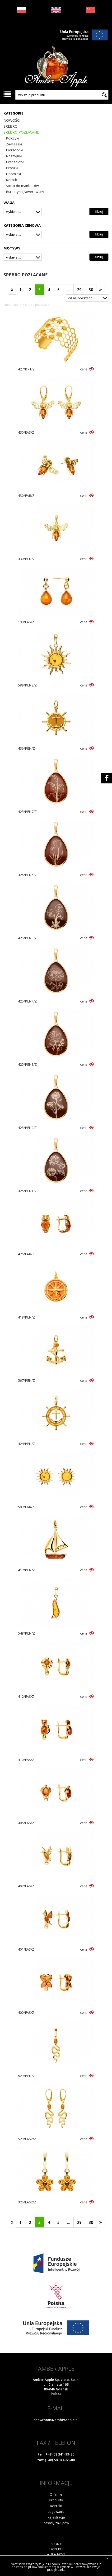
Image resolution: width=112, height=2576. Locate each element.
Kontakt (56, 2506)
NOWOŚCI (12, 120)
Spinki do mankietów (22, 185)
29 (79, 289)
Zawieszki (14, 144)
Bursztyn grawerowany (25, 191)
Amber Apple (12, 304)
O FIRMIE (56, 2544)
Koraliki (12, 179)
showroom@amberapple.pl (56, 2420)
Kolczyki (12, 138)
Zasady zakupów (56, 2523)
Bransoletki (15, 161)
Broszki (12, 167)
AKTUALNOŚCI (56, 2554)
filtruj (99, 211)
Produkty (56, 2500)
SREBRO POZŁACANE (21, 132)
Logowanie (56, 2511)
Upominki (13, 173)
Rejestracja (56, 2517)
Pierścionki (14, 150)
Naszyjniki (14, 156)
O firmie (56, 2494)
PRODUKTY (56, 2549)
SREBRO (11, 126)
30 (91, 289)
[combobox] (23, 211)
